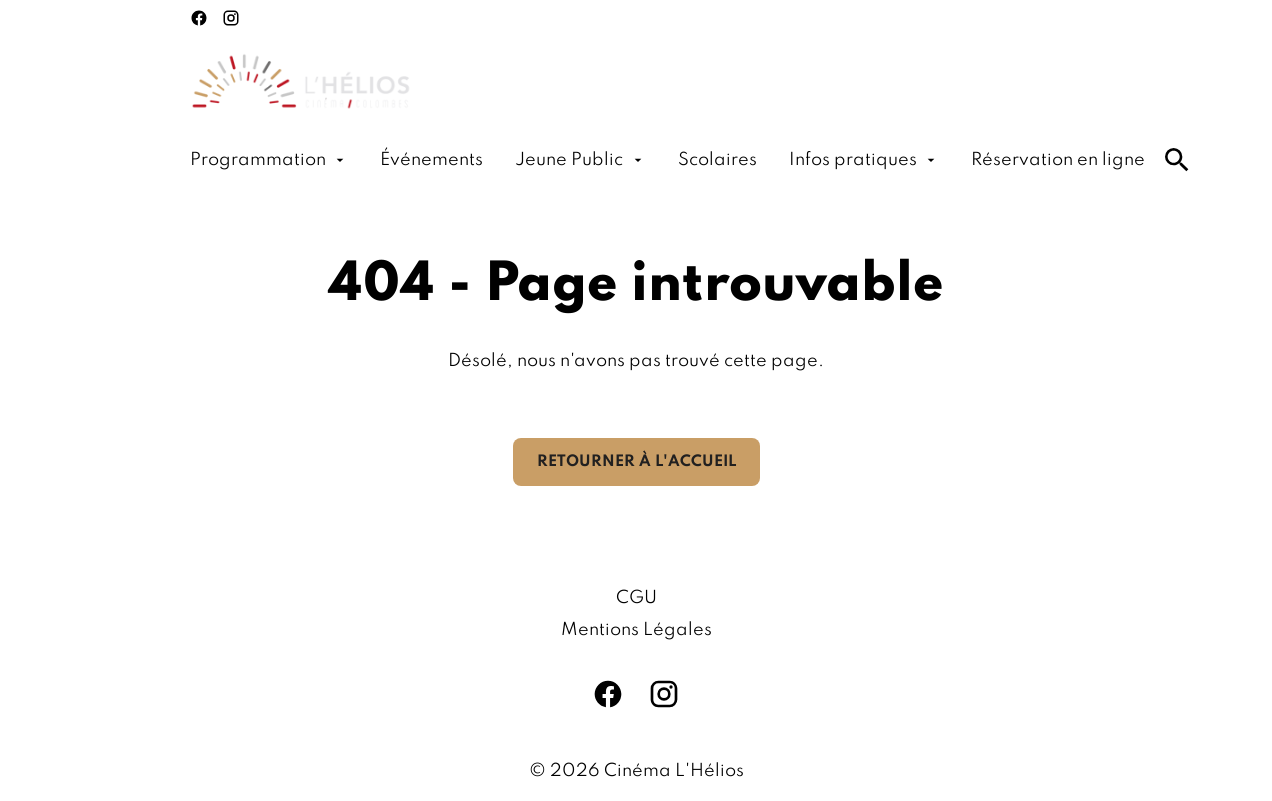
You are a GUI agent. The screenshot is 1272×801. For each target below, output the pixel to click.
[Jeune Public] (580, 160)
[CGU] (636, 598)
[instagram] (231, 18)
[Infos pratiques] (864, 160)
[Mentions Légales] (636, 630)
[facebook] (199, 18)
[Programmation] (269, 160)
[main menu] (667, 160)
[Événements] (431, 160)
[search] (1177, 160)
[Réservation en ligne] (1058, 160)
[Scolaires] (717, 160)
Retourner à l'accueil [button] (636, 462)
